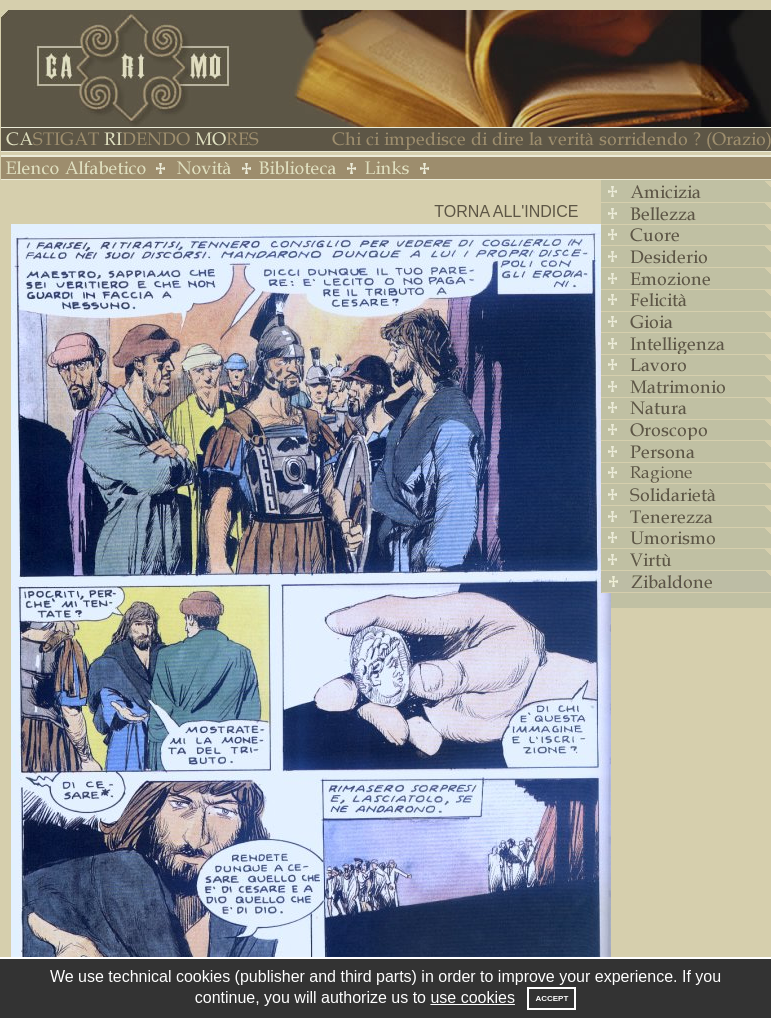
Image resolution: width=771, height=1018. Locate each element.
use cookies (472, 997)
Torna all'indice (506, 211)
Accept (551, 998)
